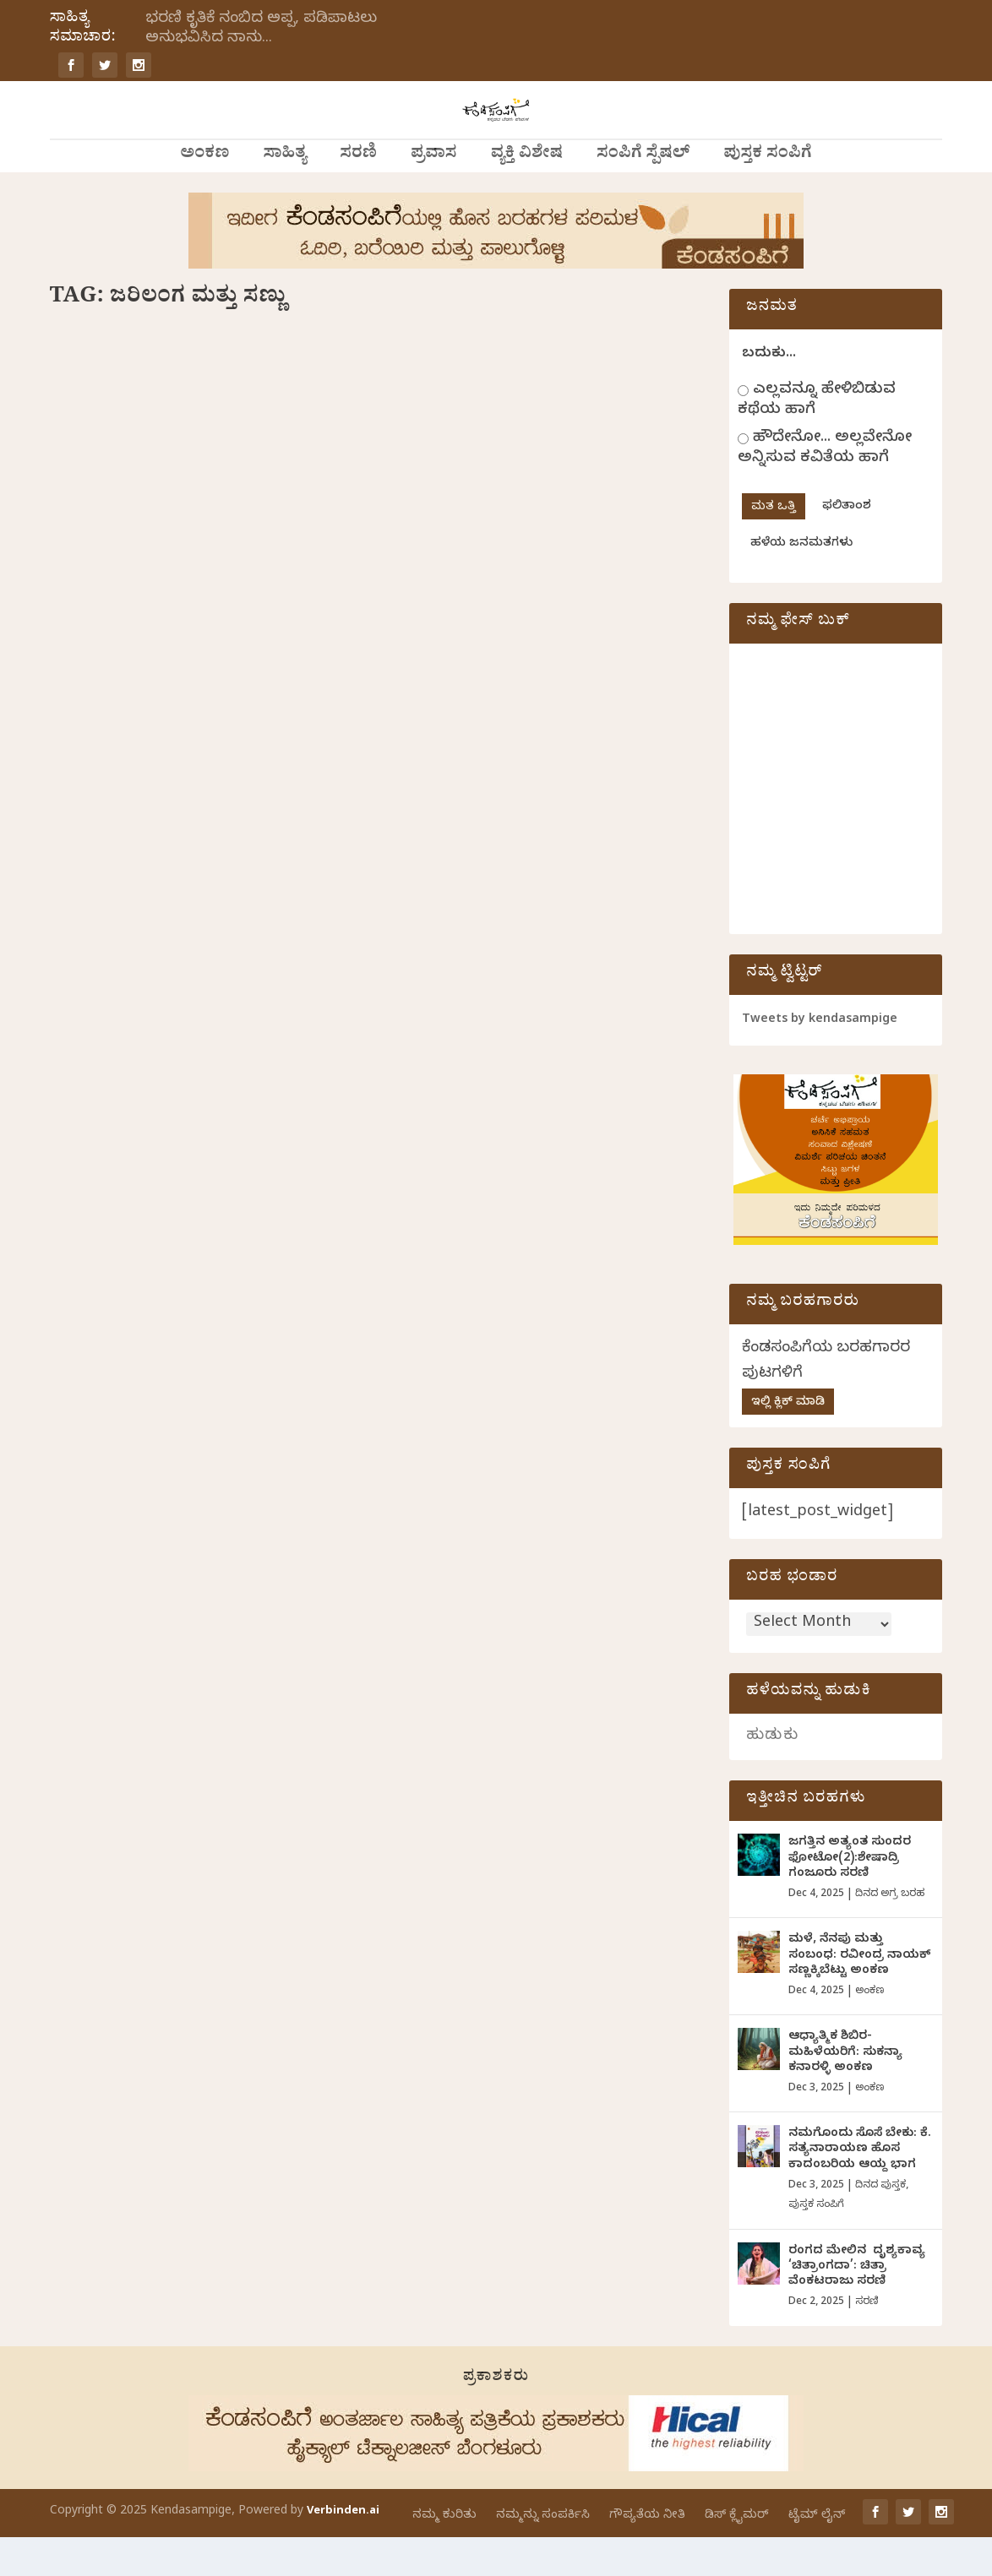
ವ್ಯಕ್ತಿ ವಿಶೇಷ (527, 194)
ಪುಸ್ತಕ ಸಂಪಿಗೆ (767, 194)
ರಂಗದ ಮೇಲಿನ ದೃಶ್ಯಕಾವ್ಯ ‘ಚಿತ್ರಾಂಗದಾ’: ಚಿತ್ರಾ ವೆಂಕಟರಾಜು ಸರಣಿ (858, 2306)
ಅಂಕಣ (204, 194)
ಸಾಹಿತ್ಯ (284, 194)
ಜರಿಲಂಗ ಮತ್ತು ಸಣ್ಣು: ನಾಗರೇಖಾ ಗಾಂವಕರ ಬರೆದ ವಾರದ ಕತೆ (198, 588)
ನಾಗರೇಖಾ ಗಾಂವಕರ (161, 622)
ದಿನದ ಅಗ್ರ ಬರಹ (889, 1933)
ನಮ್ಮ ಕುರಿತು (444, 2554)
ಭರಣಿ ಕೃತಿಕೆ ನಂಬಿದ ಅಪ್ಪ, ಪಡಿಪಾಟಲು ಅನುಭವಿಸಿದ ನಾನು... (261, 29)
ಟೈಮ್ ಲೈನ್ (816, 2554)
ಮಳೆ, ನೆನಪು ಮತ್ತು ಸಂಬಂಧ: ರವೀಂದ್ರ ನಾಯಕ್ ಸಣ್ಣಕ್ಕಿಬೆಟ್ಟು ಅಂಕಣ (859, 1994)
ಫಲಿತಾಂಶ (846, 546)
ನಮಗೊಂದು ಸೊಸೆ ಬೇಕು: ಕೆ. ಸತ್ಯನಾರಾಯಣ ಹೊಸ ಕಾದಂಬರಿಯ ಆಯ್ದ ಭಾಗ (859, 2189)
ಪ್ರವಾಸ (434, 194)
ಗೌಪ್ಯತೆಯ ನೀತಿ (647, 2554)
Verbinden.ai (343, 2550)
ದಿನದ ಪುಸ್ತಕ (880, 2224)
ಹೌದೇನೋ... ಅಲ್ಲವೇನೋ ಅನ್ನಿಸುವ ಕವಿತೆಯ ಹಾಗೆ (825, 487)
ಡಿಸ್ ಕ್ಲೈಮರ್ (737, 2554)
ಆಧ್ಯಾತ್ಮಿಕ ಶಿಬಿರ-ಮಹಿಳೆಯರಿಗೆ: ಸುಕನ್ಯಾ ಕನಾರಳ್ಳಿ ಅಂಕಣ (845, 2091)
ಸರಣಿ (358, 194)
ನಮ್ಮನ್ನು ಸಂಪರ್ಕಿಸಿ (543, 2554)
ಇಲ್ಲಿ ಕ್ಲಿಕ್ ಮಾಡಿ (788, 1442)
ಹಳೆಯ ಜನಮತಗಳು (801, 583)
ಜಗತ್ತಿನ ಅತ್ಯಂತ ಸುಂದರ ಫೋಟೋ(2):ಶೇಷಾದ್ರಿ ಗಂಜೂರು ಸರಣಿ (849, 1897)
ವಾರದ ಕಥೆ (306, 622)
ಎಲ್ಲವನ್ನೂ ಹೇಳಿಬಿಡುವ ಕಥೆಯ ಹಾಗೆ (817, 439)
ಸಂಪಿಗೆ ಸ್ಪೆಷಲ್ (643, 194)
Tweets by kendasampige (819, 1060)
